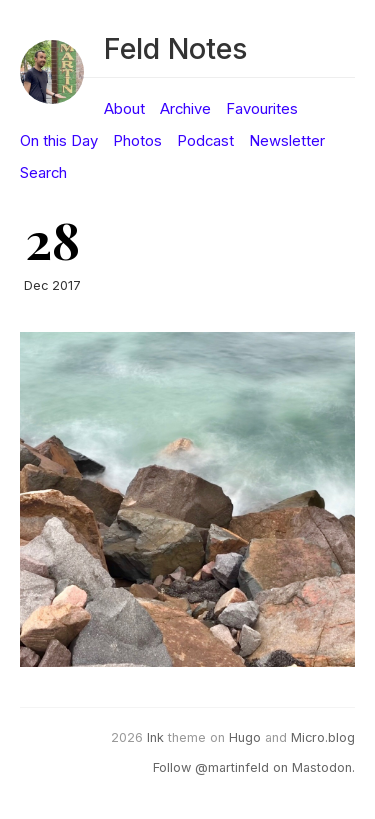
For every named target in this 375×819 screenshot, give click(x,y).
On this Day (59, 141)
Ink (155, 737)
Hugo (245, 737)
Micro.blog (323, 737)
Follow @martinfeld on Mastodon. (254, 767)
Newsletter (287, 141)
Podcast (205, 141)
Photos (137, 141)
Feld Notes (175, 48)
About (124, 109)
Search (43, 173)
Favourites (262, 109)
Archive (185, 109)
